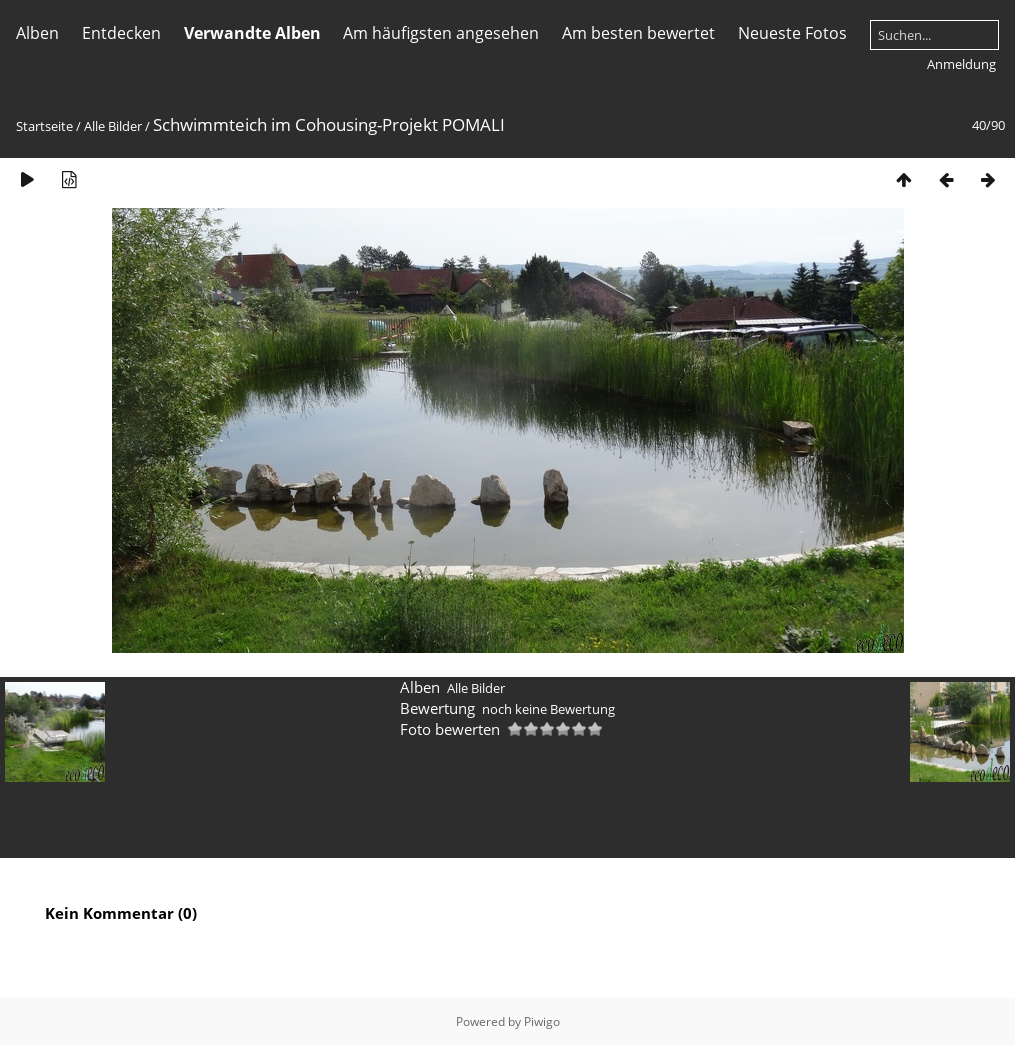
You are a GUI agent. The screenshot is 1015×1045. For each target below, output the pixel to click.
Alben (37, 33)
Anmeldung (961, 64)
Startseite (44, 126)
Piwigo (542, 1021)
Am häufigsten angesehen (441, 33)
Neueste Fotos (792, 33)
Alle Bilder (113, 126)
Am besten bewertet (638, 33)
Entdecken (121, 33)
